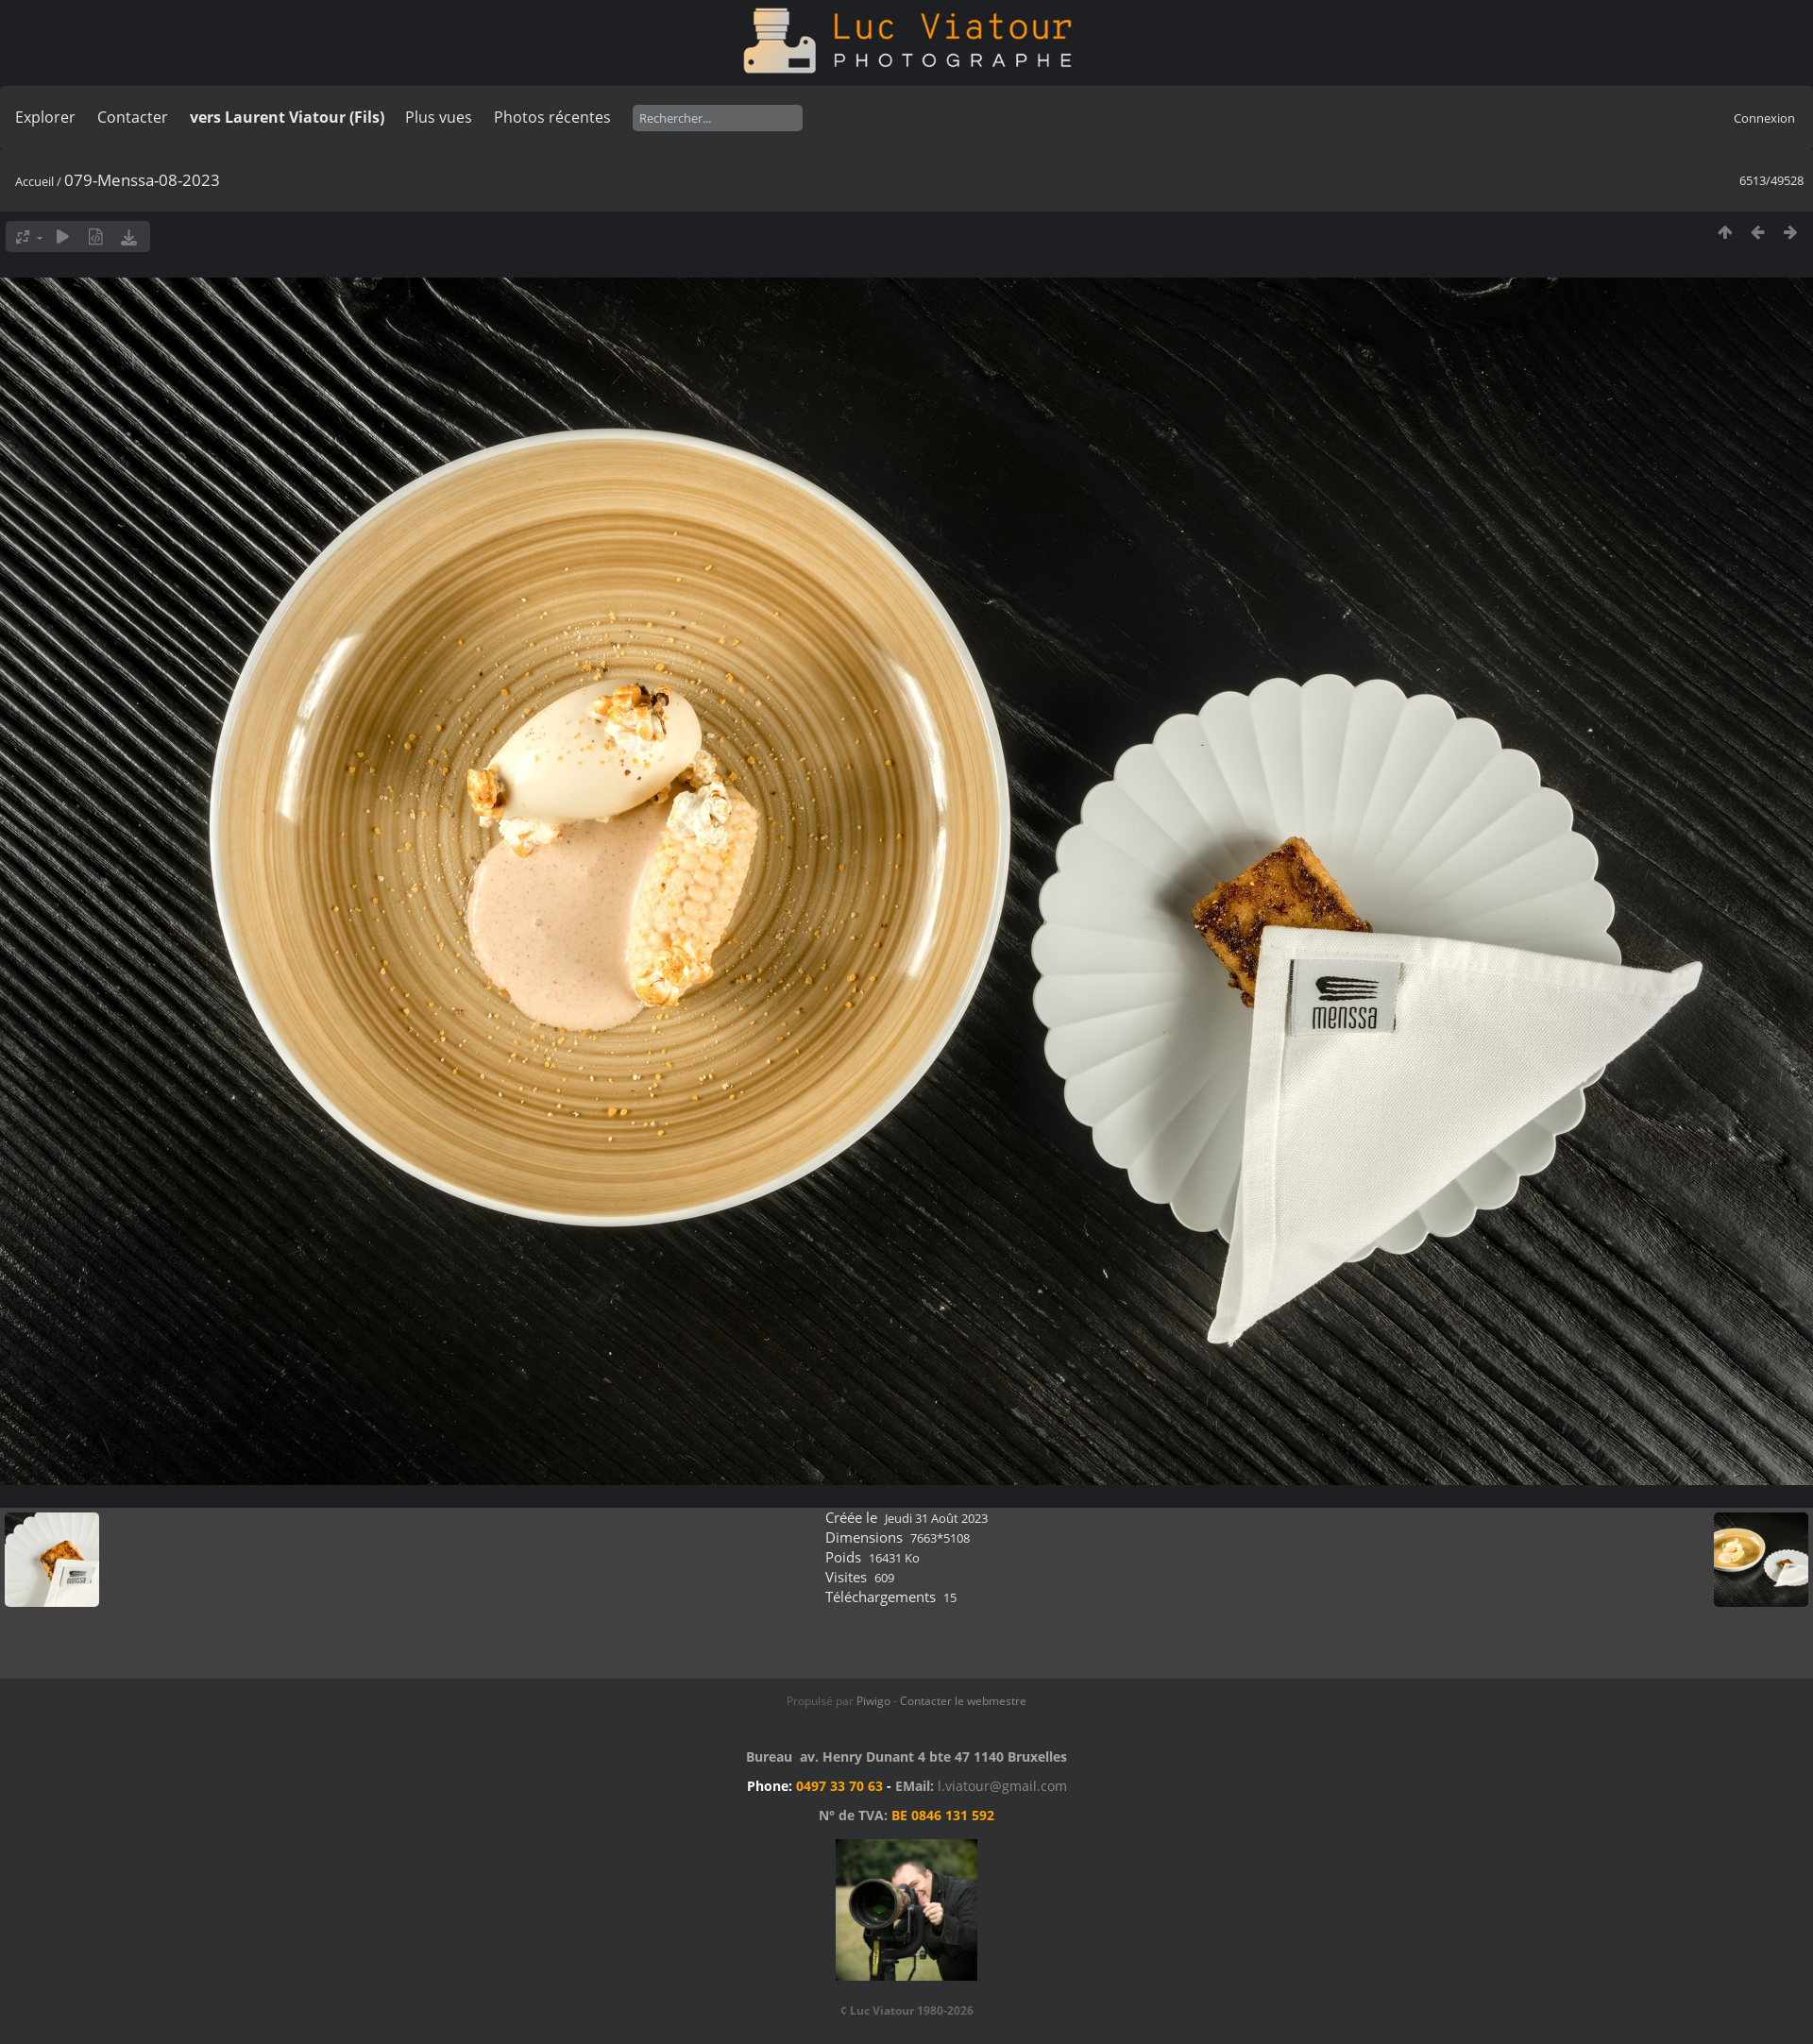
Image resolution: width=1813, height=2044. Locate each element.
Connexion (1764, 118)
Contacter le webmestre (963, 1701)
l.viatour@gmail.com (1002, 1786)
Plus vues (438, 117)
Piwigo (873, 1701)
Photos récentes (552, 117)
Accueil (34, 181)
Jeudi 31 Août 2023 (936, 1518)
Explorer (45, 117)
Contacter (132, 117)
